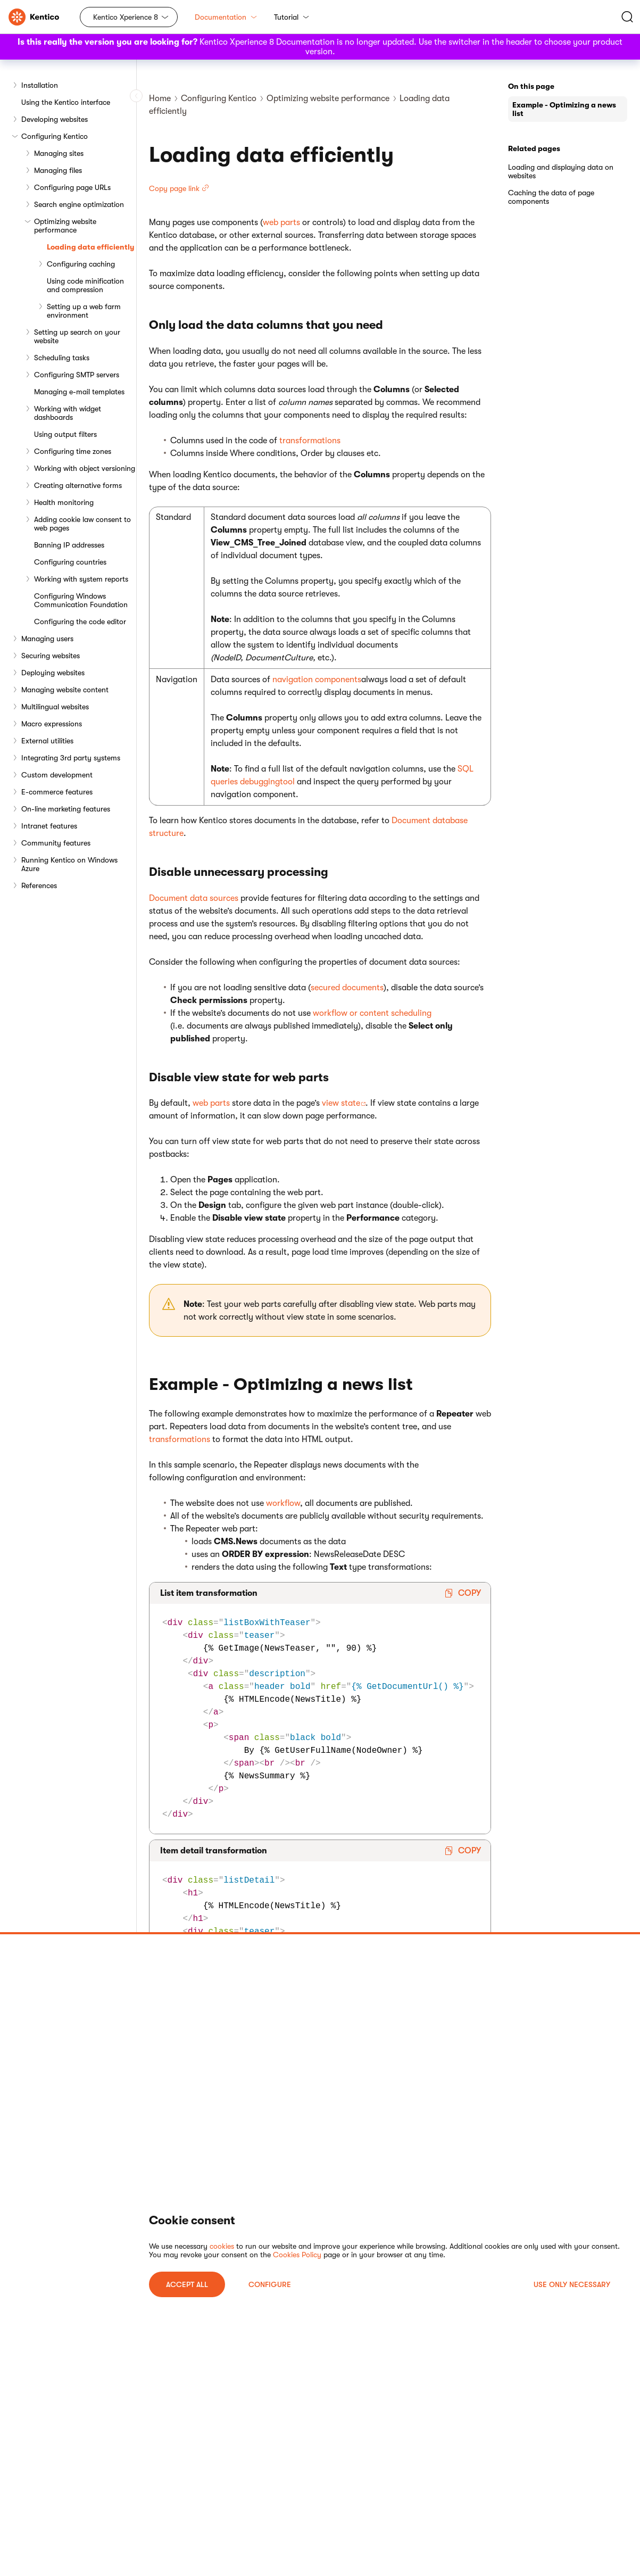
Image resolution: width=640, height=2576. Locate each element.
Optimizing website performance (65, 225)
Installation (39, 85)
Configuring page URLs (72, 187)
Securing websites (50, 655)
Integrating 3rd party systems (70, 757)
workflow (283, 1503)
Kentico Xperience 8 (125, 17)
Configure (269, 2284)
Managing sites (59, 153)
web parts (281, 222)
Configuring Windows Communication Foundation (81, 600)
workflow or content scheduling (372, 1013)
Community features (55, 843)
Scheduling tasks (61, 357)
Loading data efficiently (90, 247)
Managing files (58, 170)
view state (341, 1103)
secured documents (347, 987)
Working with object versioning (84, 468)
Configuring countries (70, 562)
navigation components (316, 679)
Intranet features (49, 826)
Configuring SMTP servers (76, 374)
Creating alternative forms (78, 485)
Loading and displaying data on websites (560, 171)
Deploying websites (53, 672)
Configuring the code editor (80, 621)
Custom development (57, 775)
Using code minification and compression (85, 285)
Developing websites (54, 119)
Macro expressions (51, 723)
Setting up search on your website (77, 336)
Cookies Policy (297, 2254)
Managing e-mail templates (79, 391)
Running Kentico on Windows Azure (69, 864)
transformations (309, 440)
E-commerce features (57, 792)
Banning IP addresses (69, 545)
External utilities (47, 740)
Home (160, 98)
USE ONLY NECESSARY (572, 2284)
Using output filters (65, 434)
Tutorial (291, 17)
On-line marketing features (65, 809)
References (39, 885)
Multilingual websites (55, 706)
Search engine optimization (79, 204)
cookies (222, 2246)
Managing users (47, 638)
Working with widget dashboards (67, 412)
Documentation (226, 17)
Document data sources (193, 898)
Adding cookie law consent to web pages (82, 523)
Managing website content (65, 689)
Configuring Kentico (54, 136)
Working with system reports (81, 579)
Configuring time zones (72, 451)
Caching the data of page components (551, 196)
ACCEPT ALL (187, 2284)
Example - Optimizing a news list (564, 109)
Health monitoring (64, 502)
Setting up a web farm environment (84, 310)
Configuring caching (81, 264)
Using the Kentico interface (65, 102)
